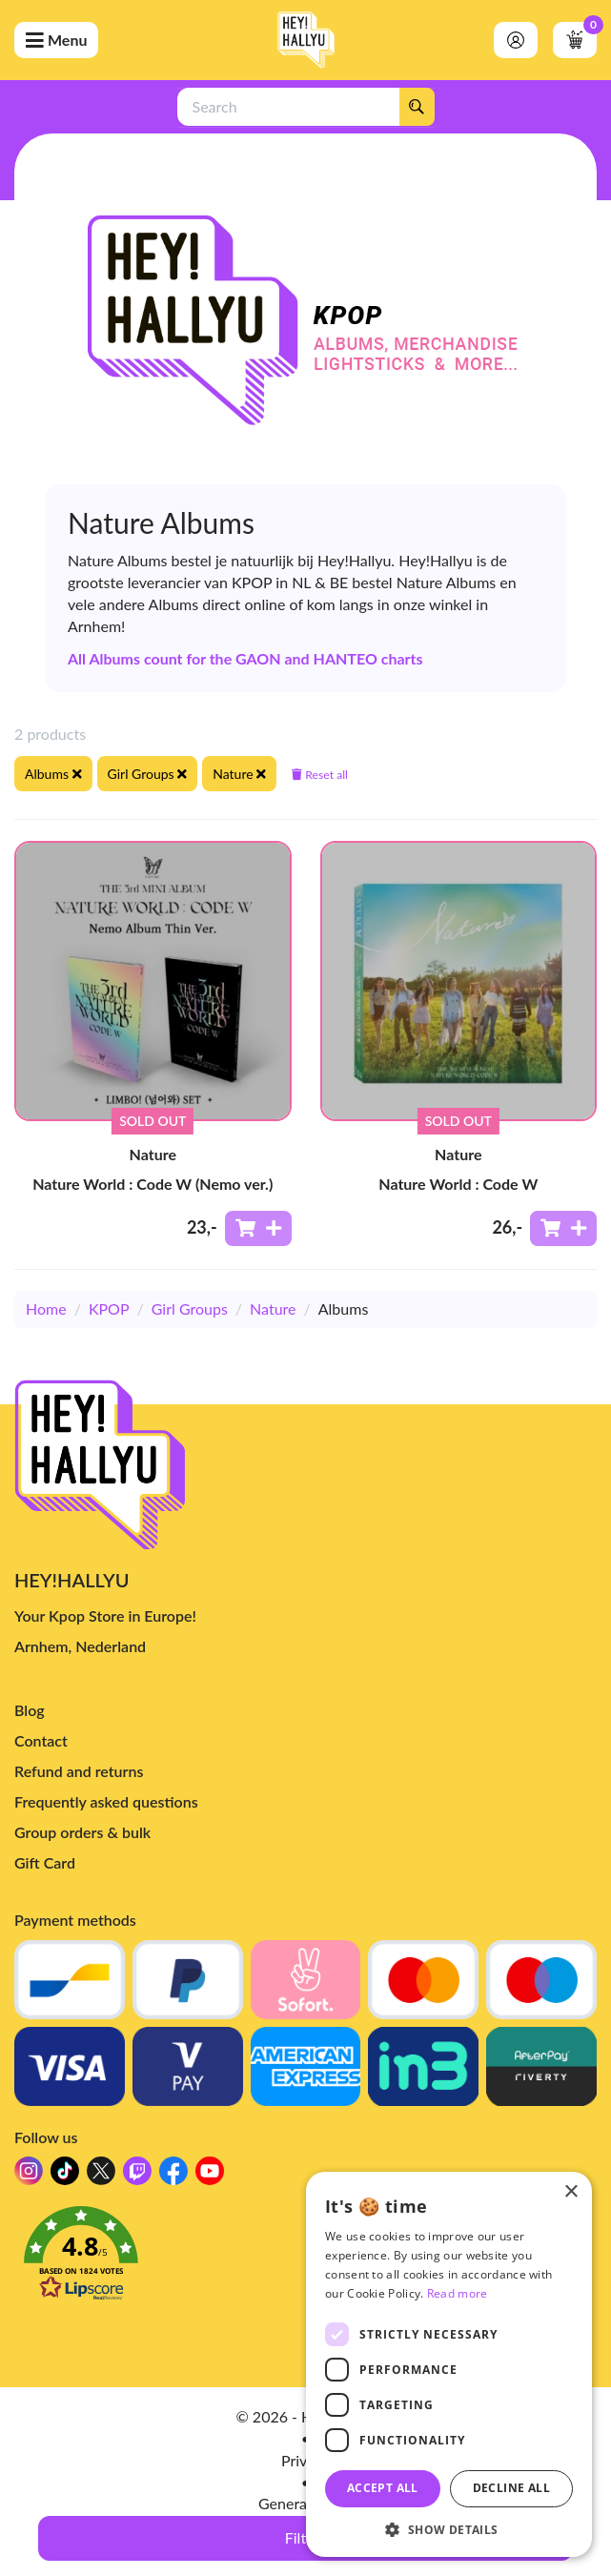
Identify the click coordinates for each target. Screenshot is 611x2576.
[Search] (416, 107)
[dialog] (449, 2364)
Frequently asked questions (106, 1801)
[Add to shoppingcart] (258, 1228)
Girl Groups (190, 1308)
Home (46, 1308)
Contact (41, 1740)
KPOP (109, 1308)
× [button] (570, 2192)
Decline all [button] (511, 2488)
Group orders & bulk (82, 1832)
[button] (449, 2529)
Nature (272, 1308)
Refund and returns (78, 1771)
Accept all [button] (382, 2488)
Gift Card (44, 1862)
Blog (29, 1710)
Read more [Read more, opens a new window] (457, 2293)
